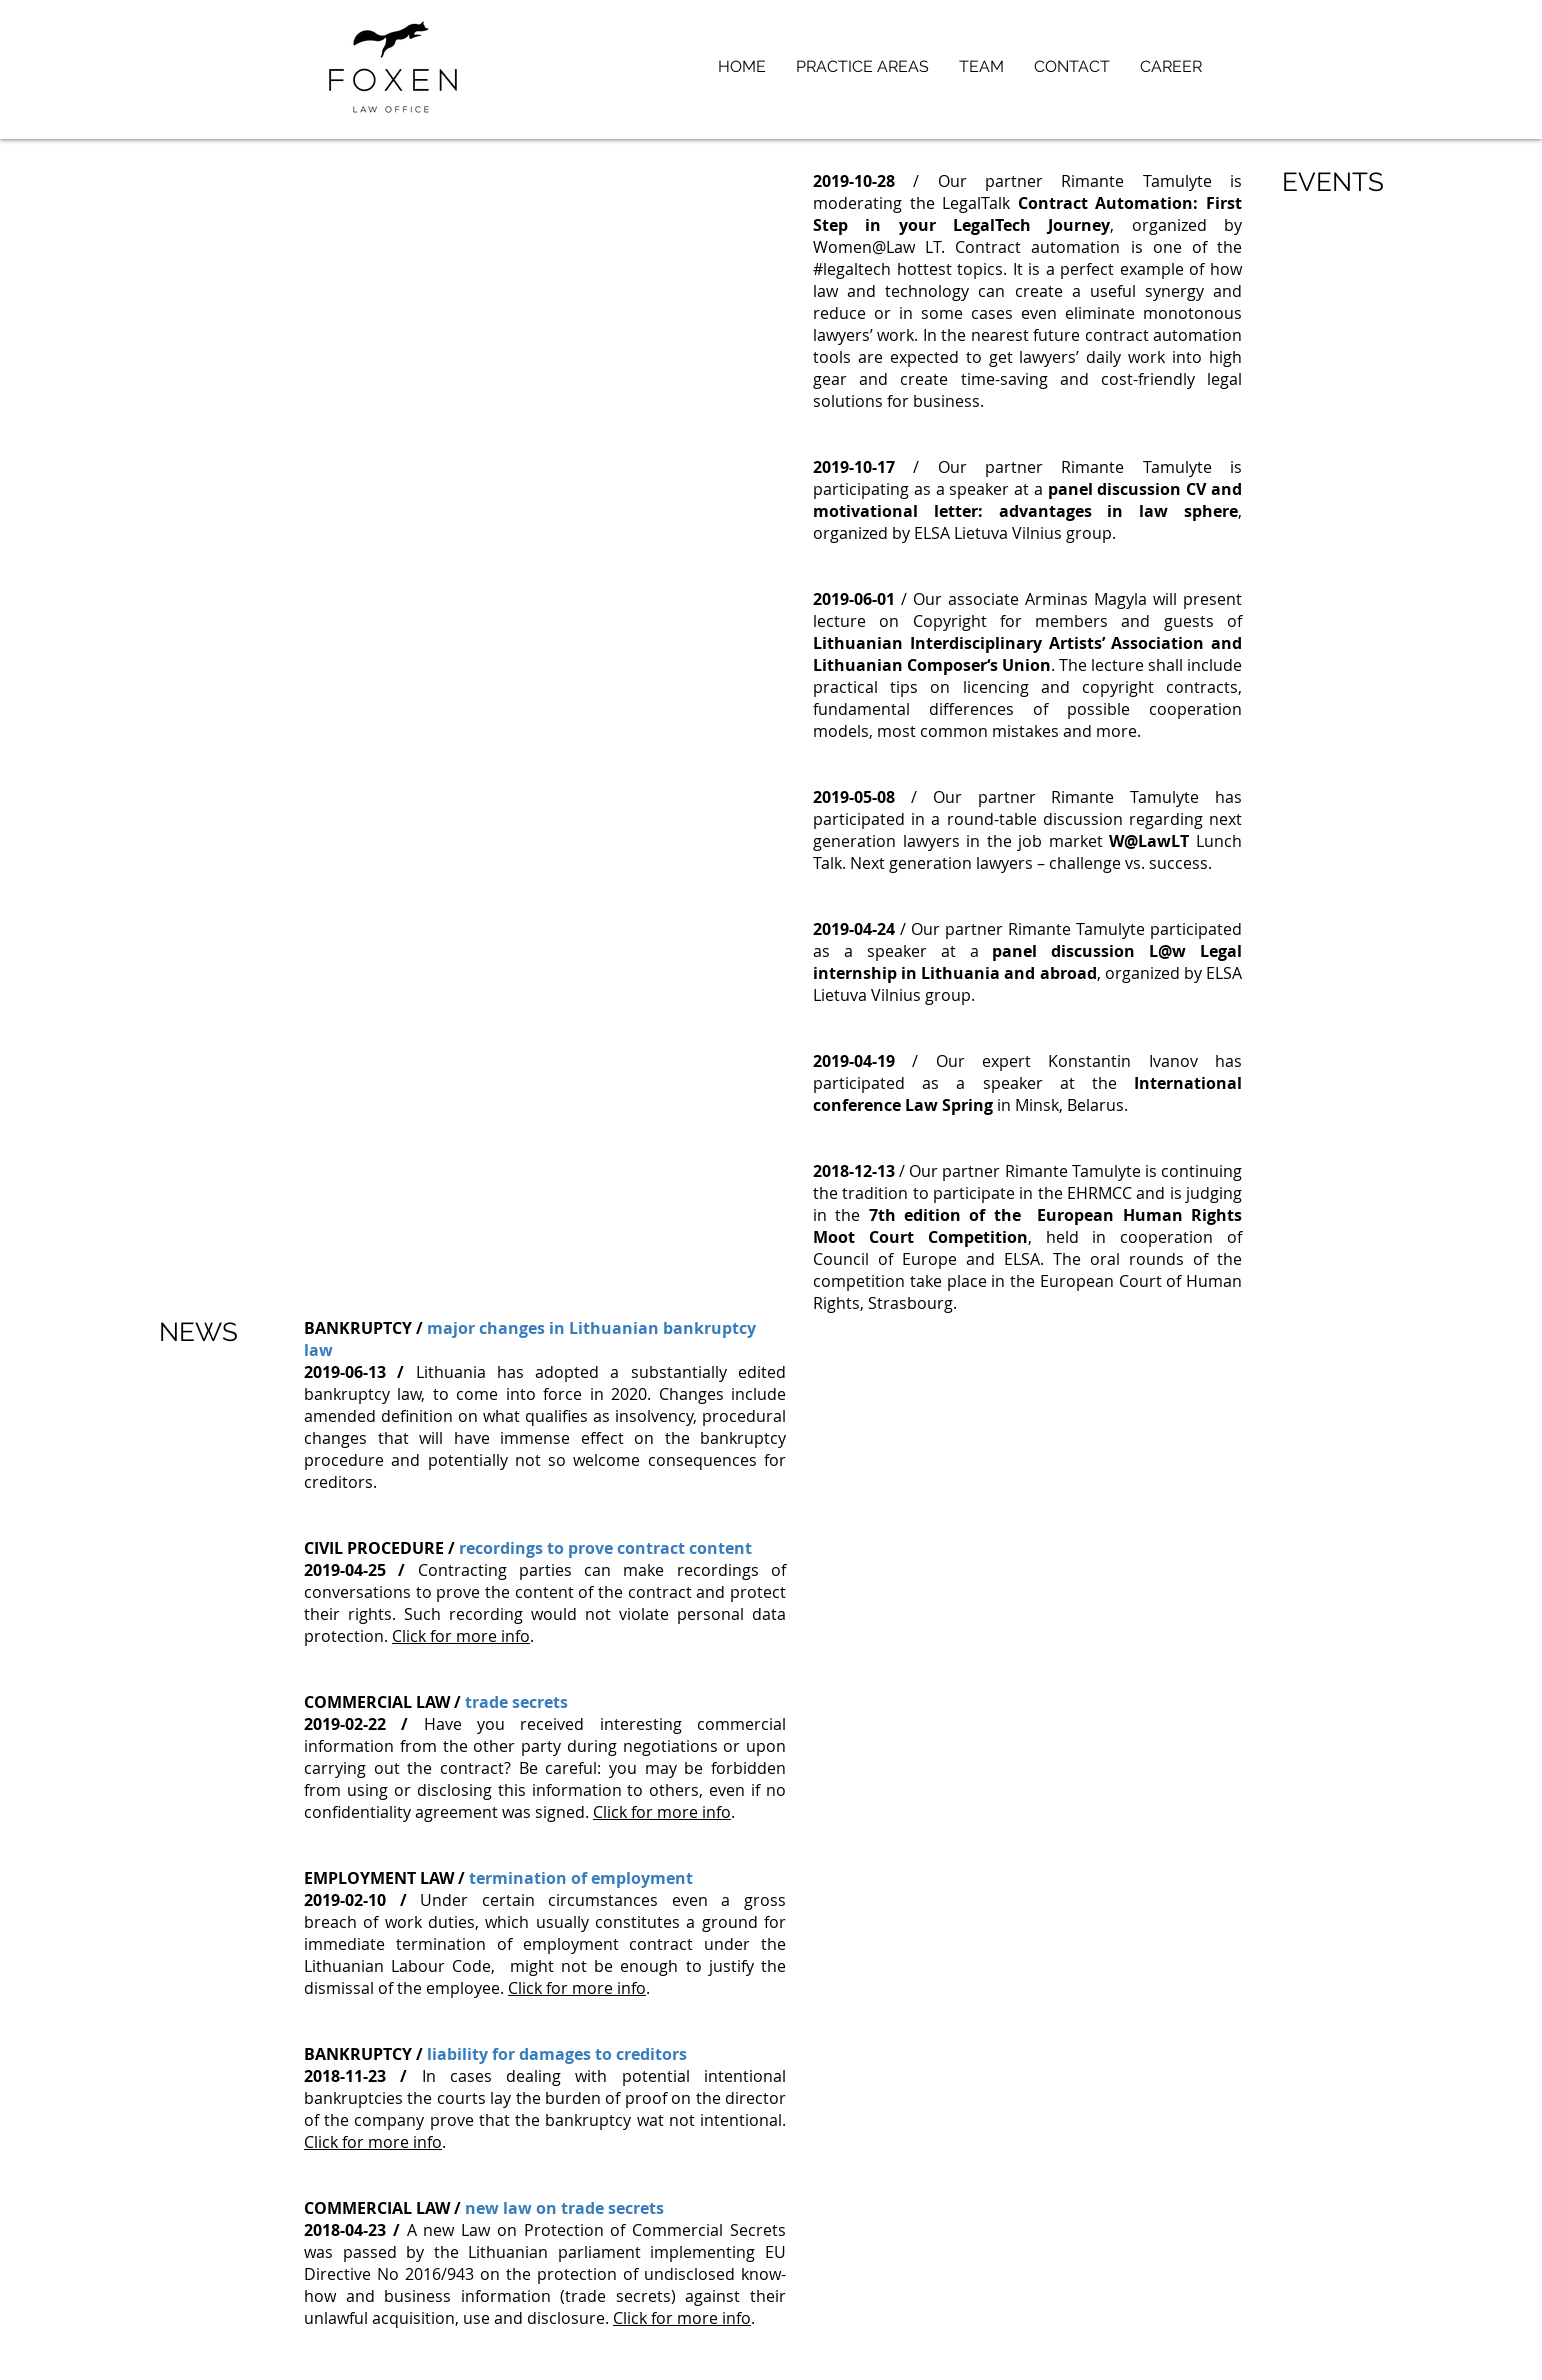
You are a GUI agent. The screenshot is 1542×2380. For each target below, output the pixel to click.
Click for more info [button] (461, 1636)
